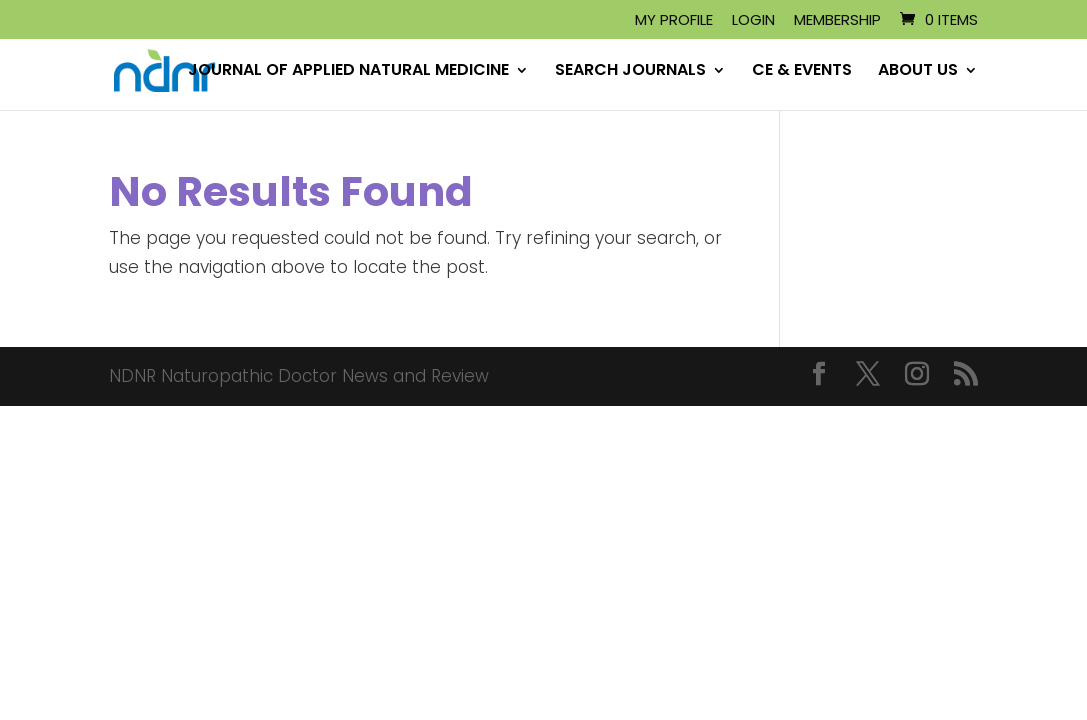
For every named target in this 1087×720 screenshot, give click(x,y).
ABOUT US (918, 72)
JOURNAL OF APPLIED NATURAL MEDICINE (348, 72)
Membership (837, 21)
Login (753, 21)
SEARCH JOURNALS (630, 72)
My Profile (674, 21)
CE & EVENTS (802, 72)
